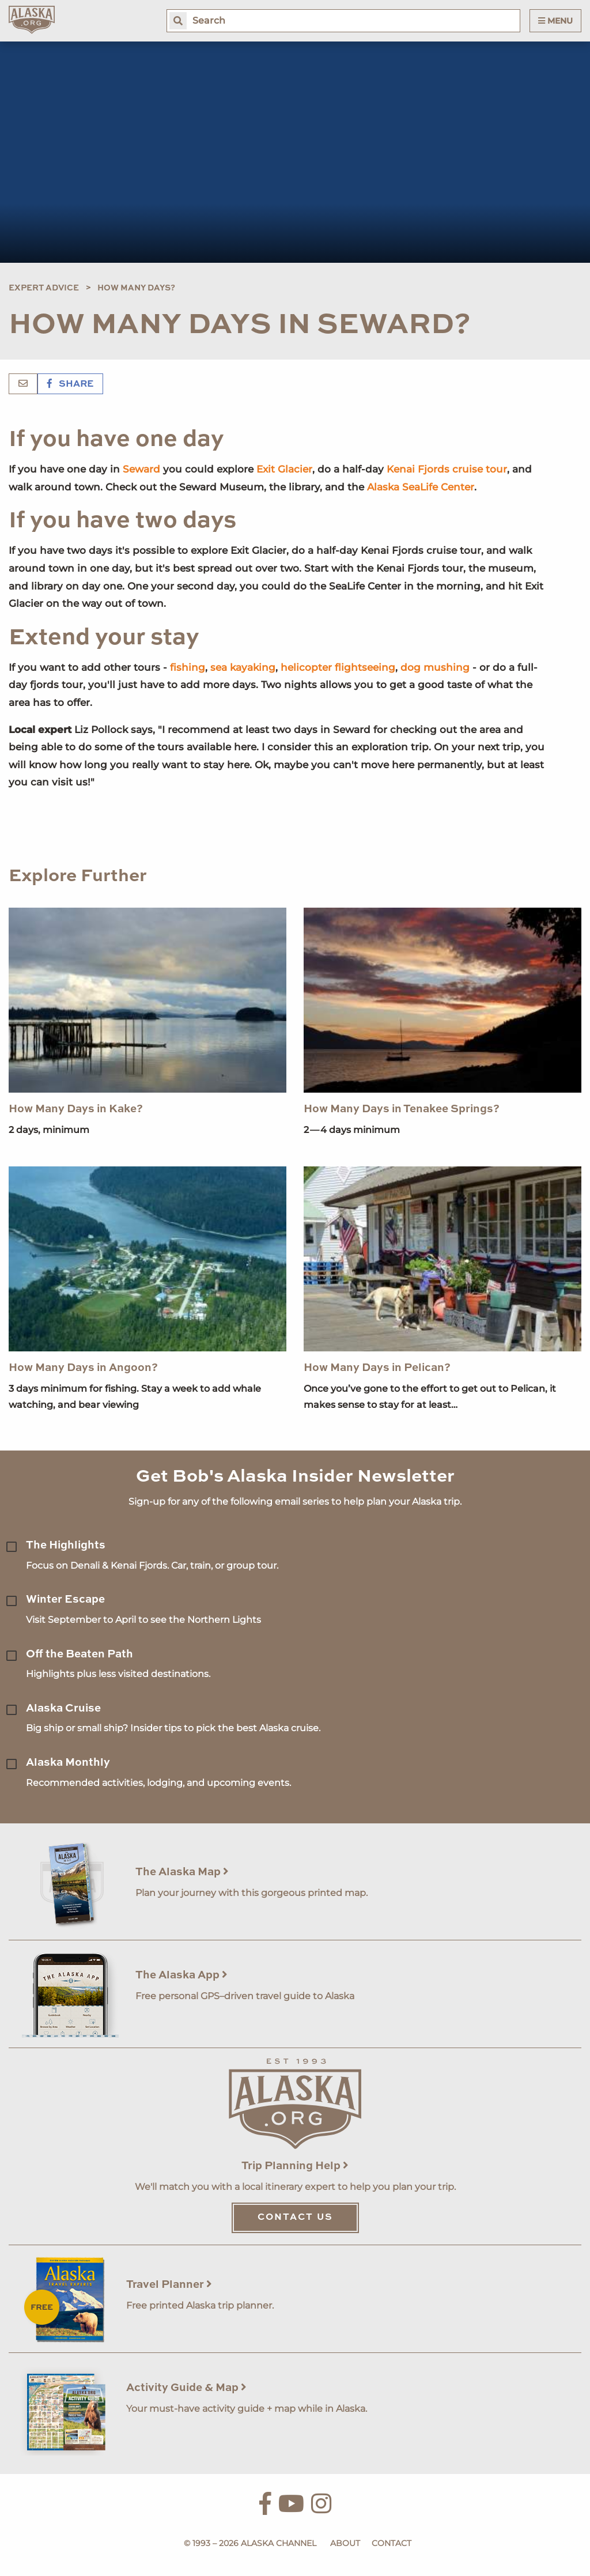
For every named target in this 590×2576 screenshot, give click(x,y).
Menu (555, 21)
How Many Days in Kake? (76, 1109)
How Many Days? (136, 288)
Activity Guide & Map (186, 2387)
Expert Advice (44, 288)
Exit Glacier (284, 469)
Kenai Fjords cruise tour (447, 469)
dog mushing (435, 667)
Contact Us (295, 2217)
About (345, 2543)
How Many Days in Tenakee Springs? (402, 1109)
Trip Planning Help (295, 2165)
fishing (187, 667)
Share (70, 384)
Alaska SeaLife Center (420, 487)
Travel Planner (169, 2284)
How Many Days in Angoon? (83, 1367)
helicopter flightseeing (338, 667)
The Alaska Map (182, 1872)
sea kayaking (242, 667)
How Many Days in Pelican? (377, 1367)
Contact (391, 2543)
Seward (141, 469)
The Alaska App (181, 1975)
